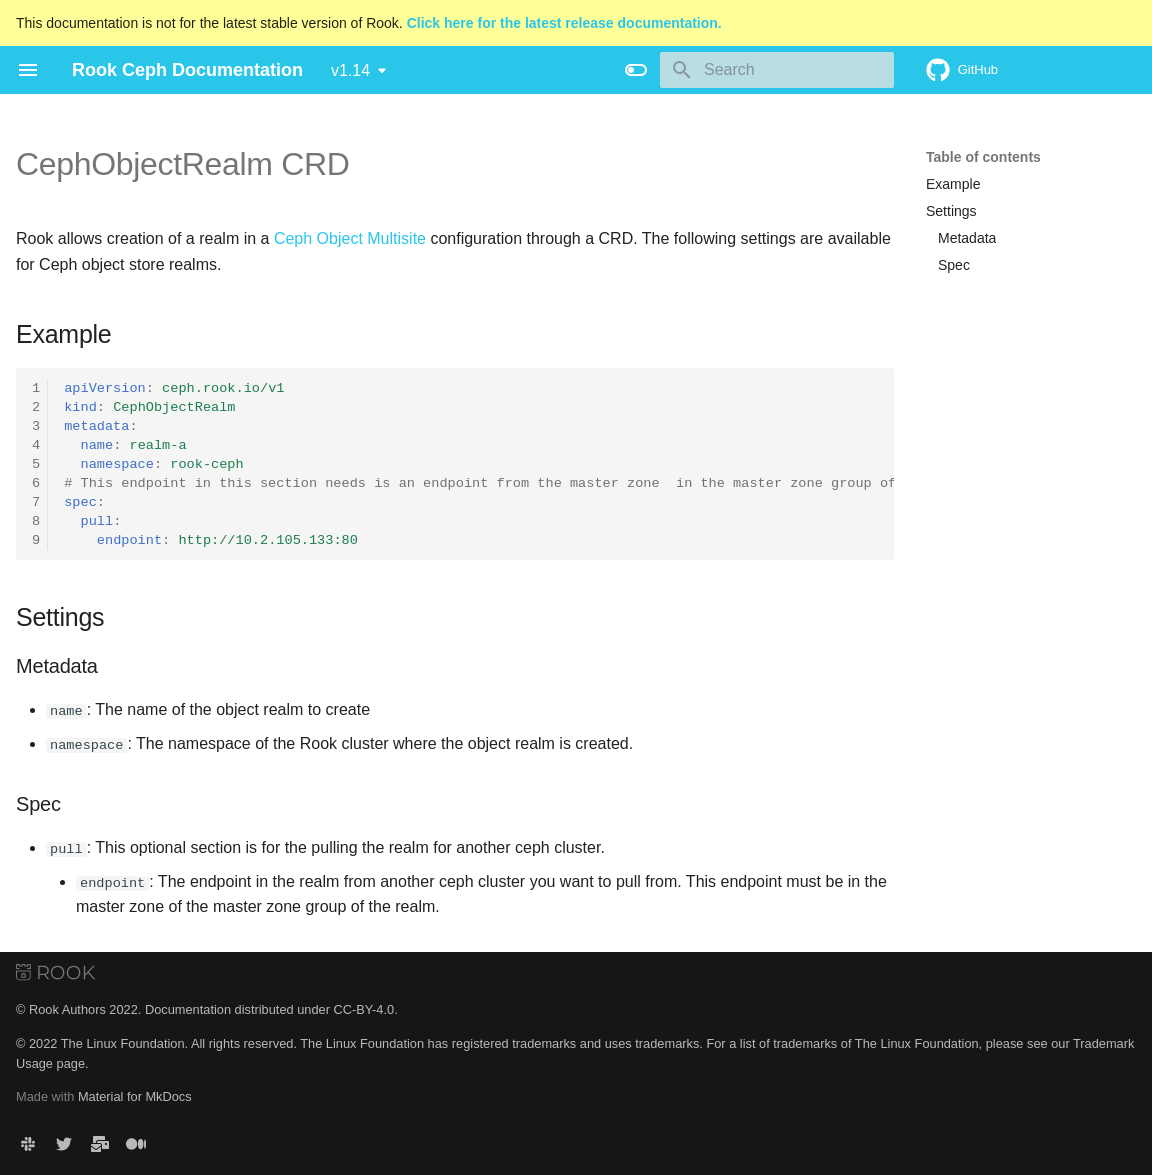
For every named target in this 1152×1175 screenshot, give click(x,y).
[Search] (777, 70)
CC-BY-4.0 (363, 1009)
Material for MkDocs (135, 1096)
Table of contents (983, 157)
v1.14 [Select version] (350, 70)
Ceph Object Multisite (350, 238)
